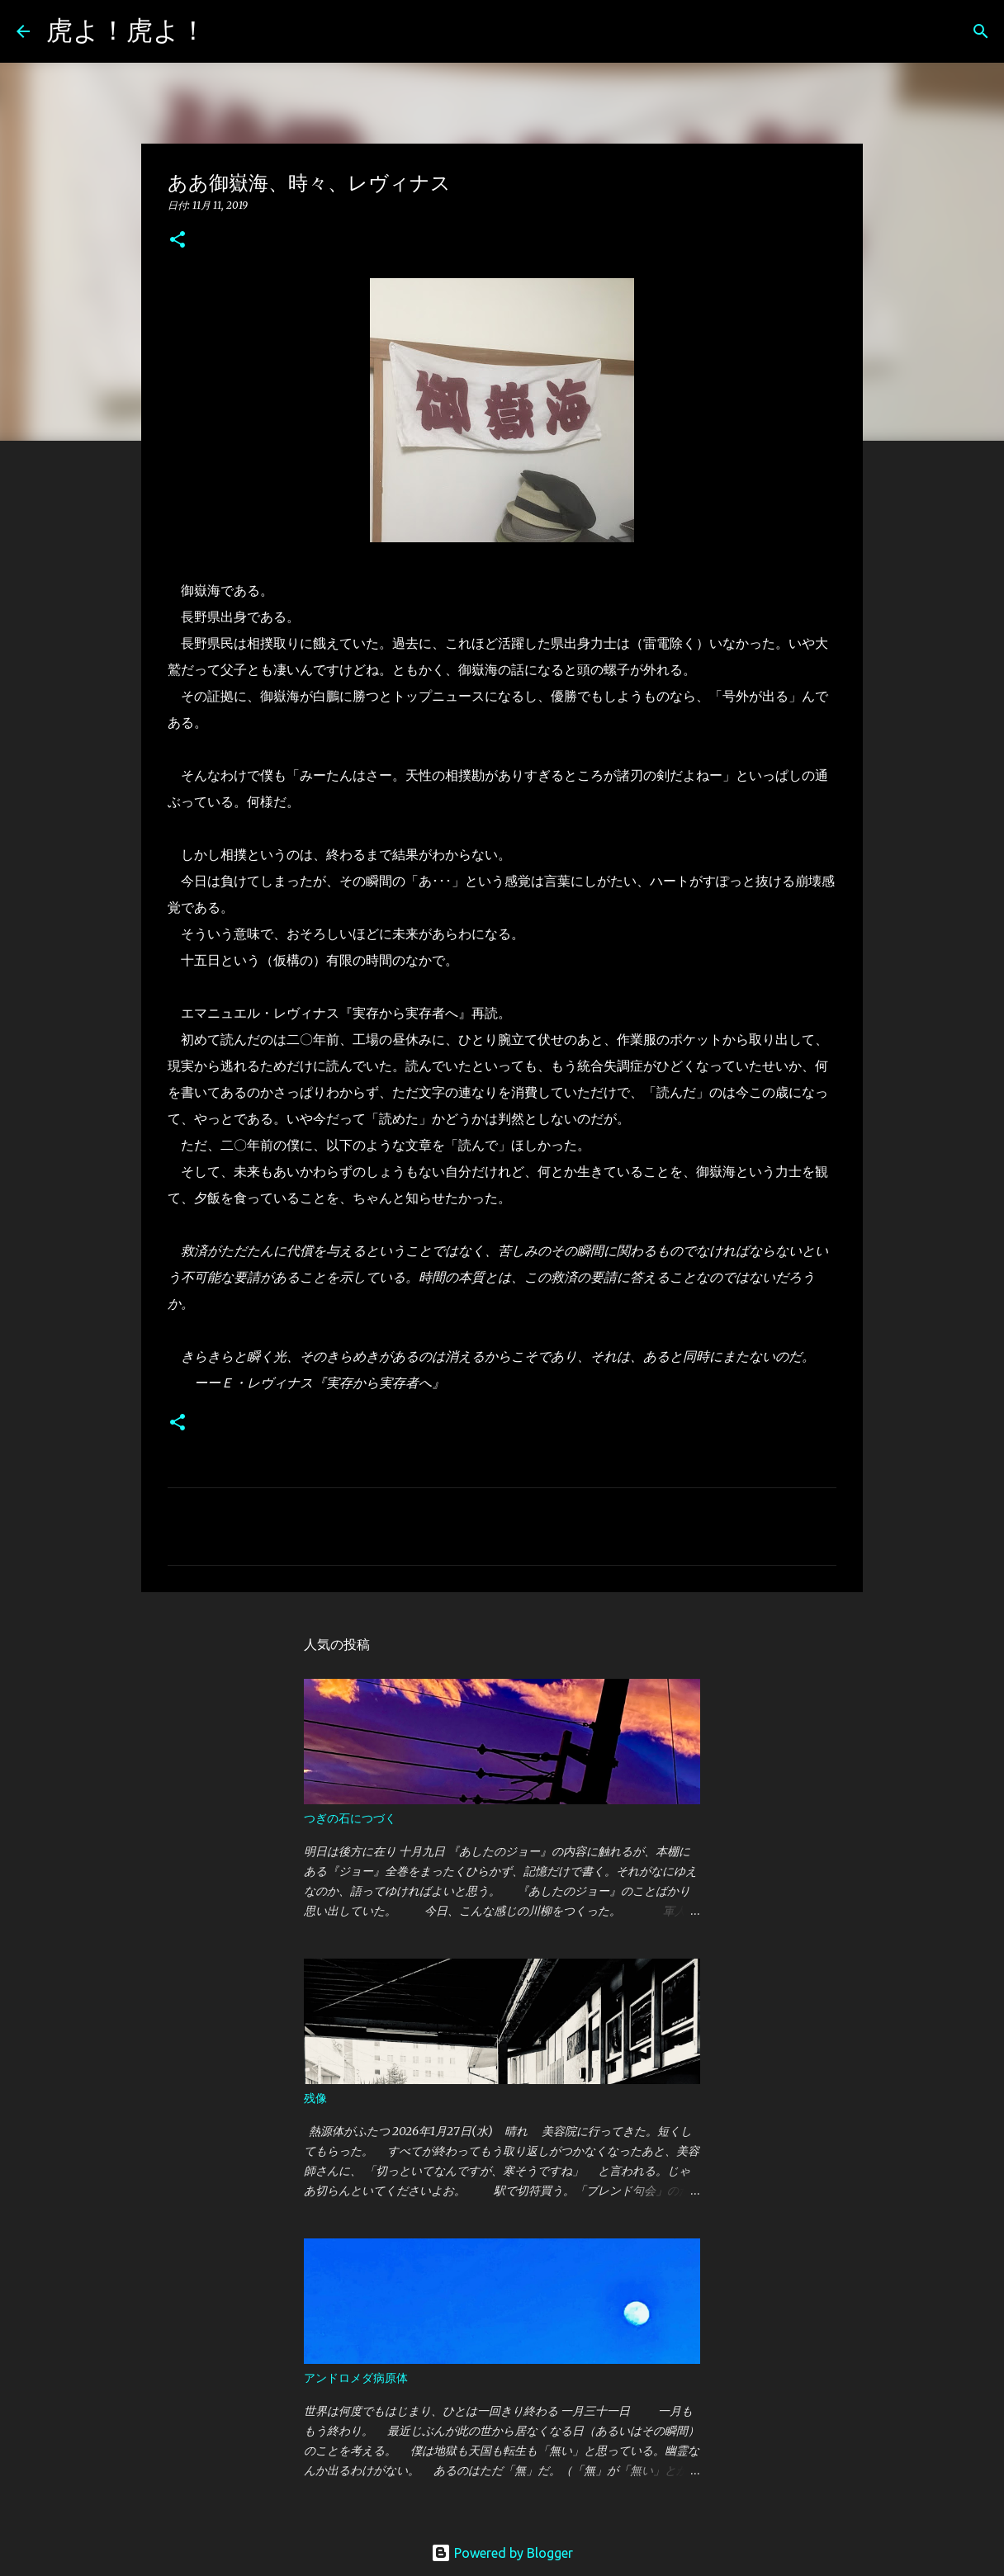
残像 (315, 2098)
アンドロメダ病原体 (356, 2378)
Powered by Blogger (502, 2552)
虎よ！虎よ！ (126, 30)
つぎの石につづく (350, 1818)
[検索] (229, 31)
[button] (177, 240)
